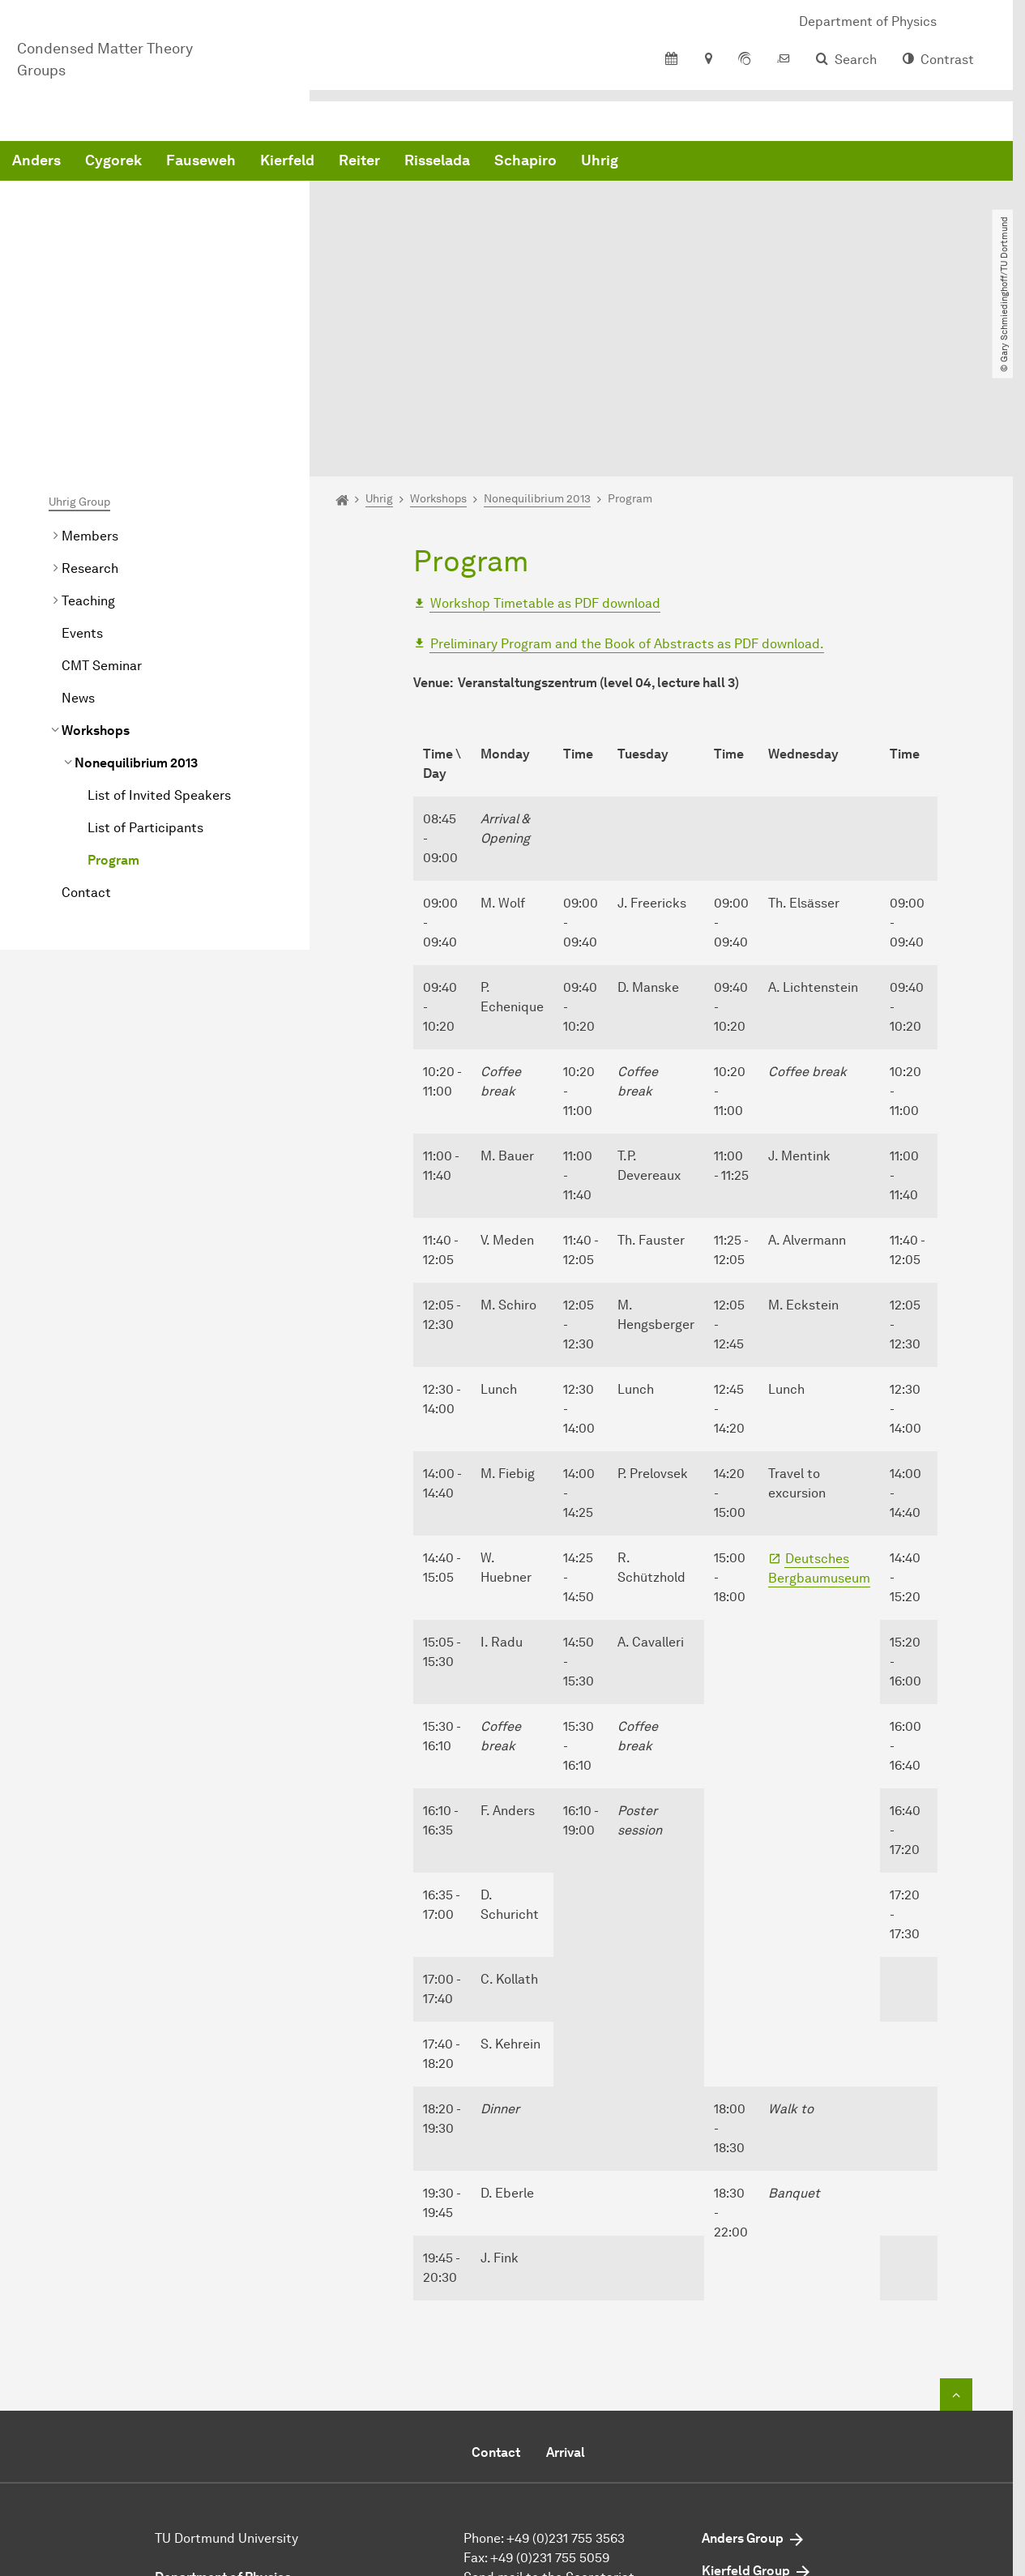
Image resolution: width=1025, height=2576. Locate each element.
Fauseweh (447, 162)
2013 (136, 601)
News (78, 537)
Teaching (88, 439)
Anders (282, 162)
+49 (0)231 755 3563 (565, 2377)
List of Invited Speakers (159, 634)
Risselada (683, 162)
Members (90, 374)
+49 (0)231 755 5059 (549, 2396)
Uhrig (846, 162)
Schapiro (772, 162)
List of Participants (145, 666)
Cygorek (359, 162)
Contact (86, 731)
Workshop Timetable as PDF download (545, 442)
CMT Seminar (102, 504)
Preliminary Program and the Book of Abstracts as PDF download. (627, 482)
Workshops (96, 569)
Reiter (605, 162)
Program (113, 699)
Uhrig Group (79, 341)
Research (90, 407)
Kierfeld (533, 162)
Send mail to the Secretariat (548, 2416)
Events (82, 472)
